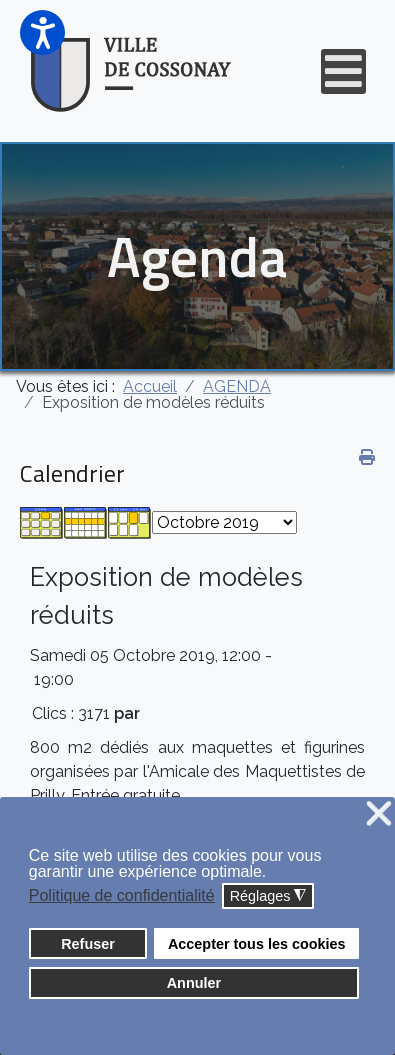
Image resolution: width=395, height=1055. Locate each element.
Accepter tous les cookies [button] (257, 944)
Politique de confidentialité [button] (122, 895)
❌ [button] (379, 814)
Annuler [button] (194, 983)
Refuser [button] (88, 944)
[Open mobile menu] (343, 71)
